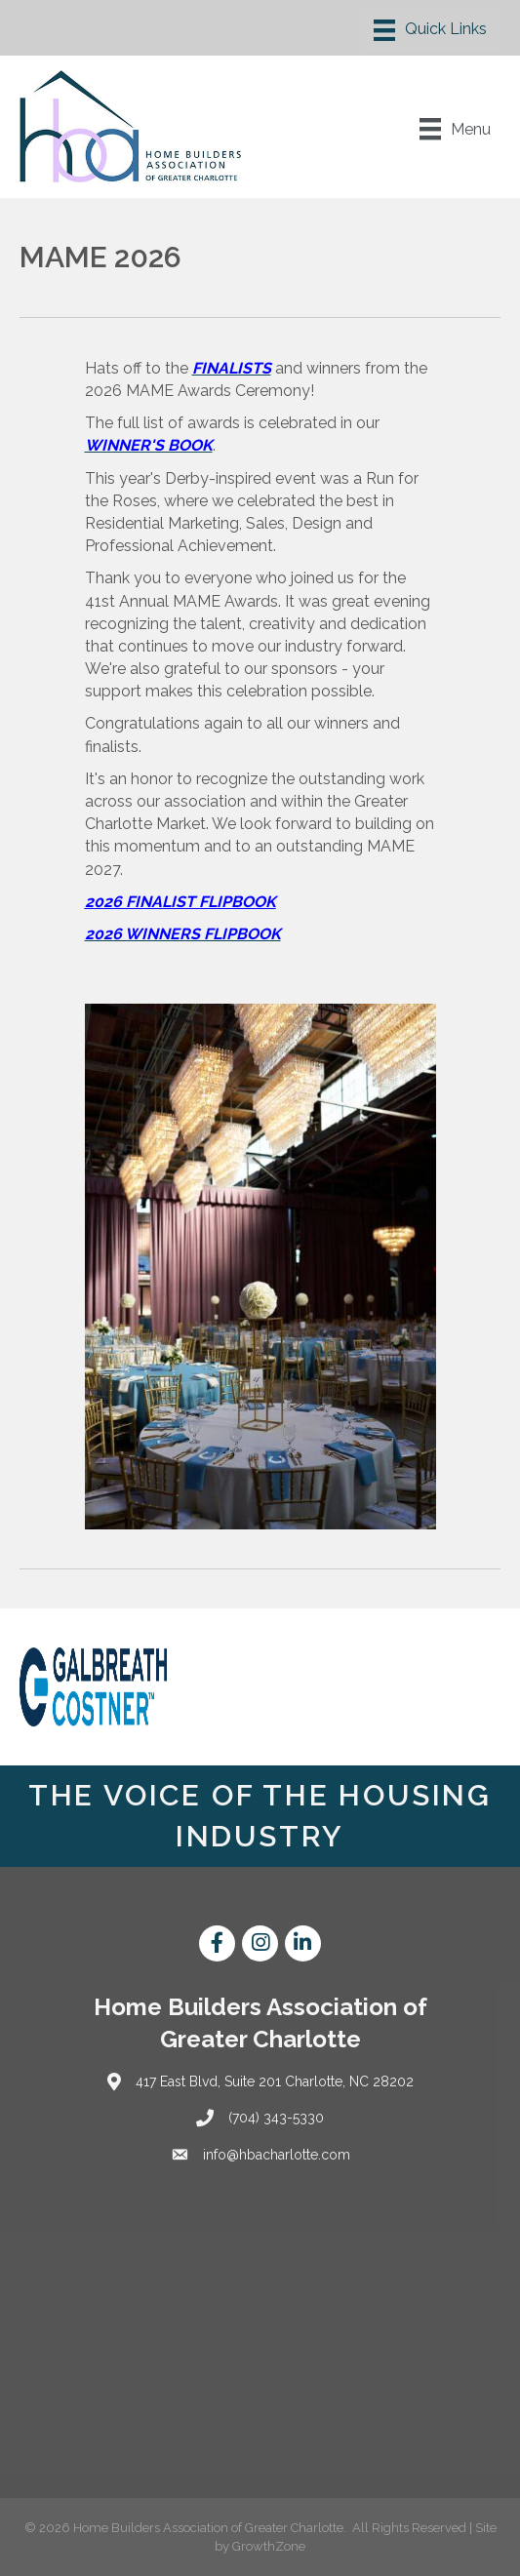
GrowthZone (268, 2546)
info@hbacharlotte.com (276, 2154)
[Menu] (430, 30)
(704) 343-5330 (276, 2117)
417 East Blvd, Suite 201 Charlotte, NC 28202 (275, 2081)
